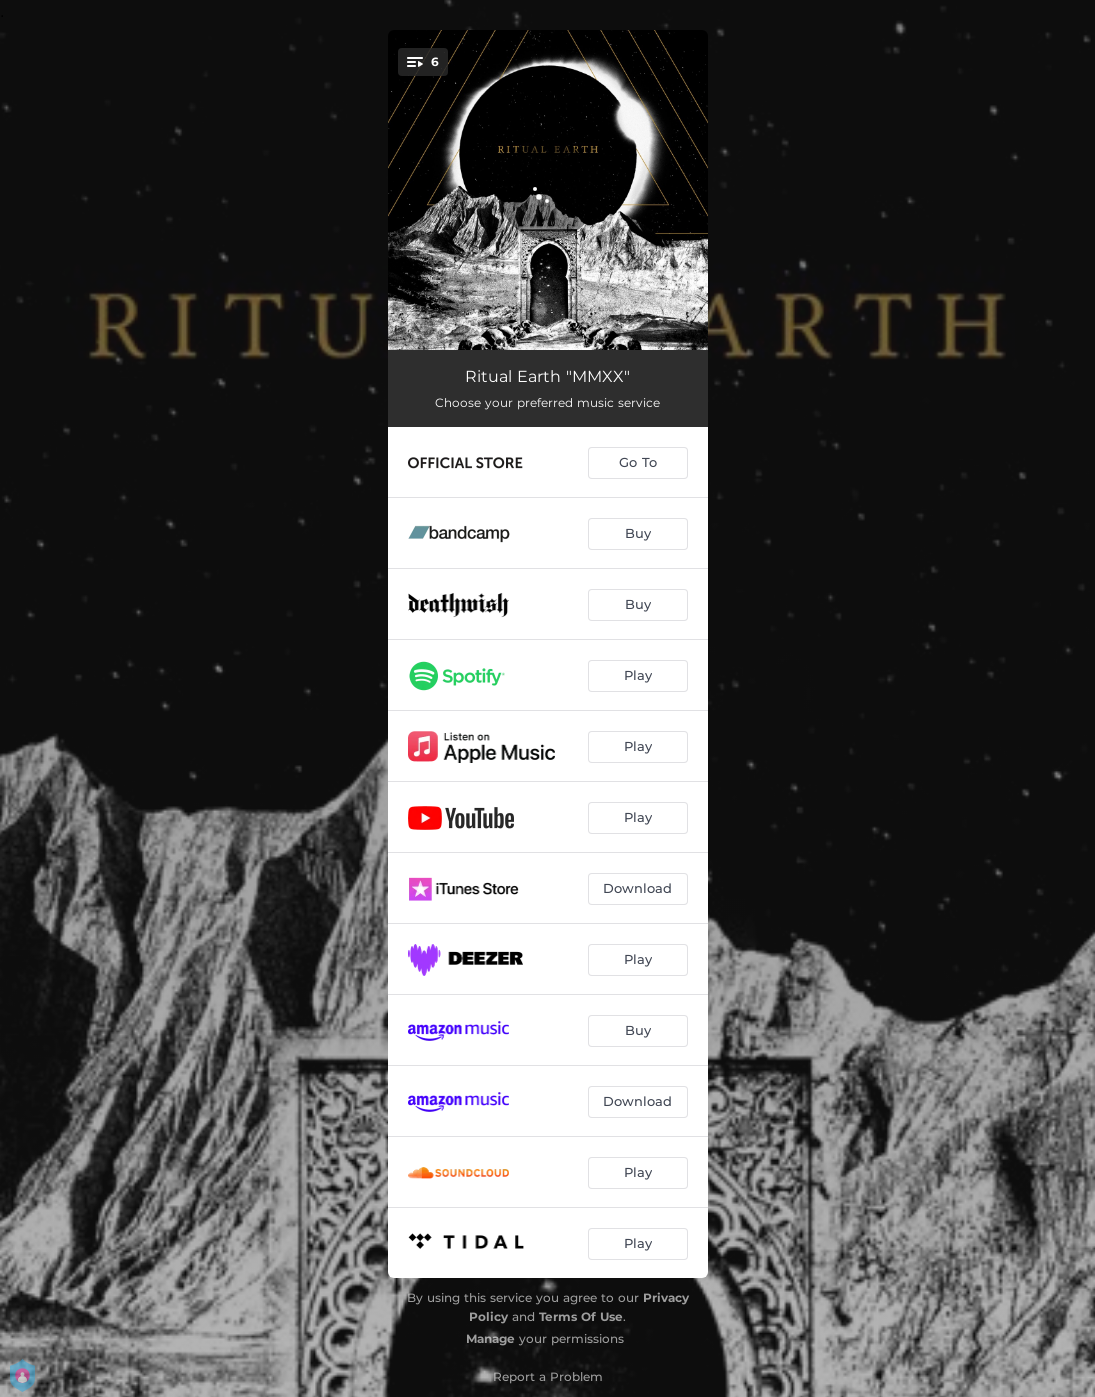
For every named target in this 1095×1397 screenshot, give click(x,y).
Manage (490, 1338)
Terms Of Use (581, 1316)
